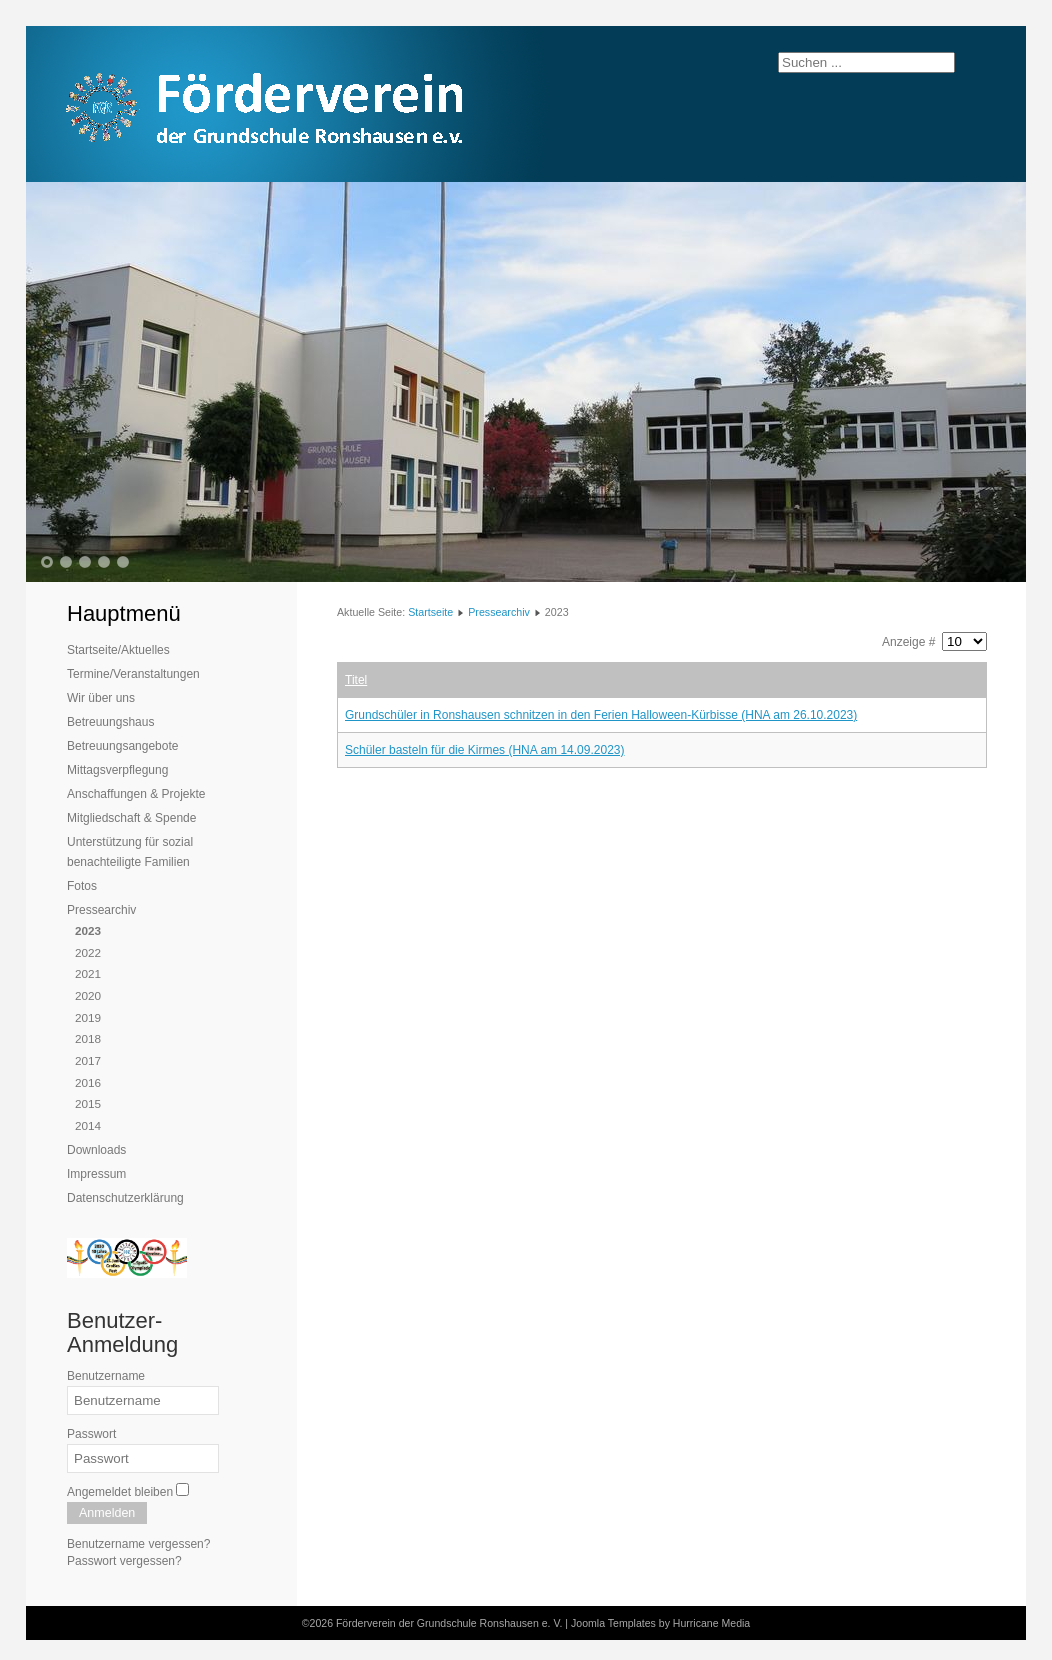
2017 (88, 1060)
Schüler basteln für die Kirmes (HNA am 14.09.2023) (484, 750)
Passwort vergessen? (124, 1561)
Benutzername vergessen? (138, 1544)
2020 (88, 995)
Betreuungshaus (110, 722)
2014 (88, 1125)
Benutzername (106, 1376)
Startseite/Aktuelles (118, 650)
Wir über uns (101, 698)
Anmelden (107, 1513)
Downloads (96, 1150)
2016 (88, 1082)
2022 (88, 952)
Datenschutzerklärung (125, 1198)
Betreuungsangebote (122, 746)
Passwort (91, 1434)
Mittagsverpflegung (117, 770)
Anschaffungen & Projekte (136, 794)
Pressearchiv (101, 910)
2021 (88, 973)
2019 (88, 1017)
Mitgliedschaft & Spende (131, 818)
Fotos (82, 886)
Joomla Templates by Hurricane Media (660, 1623)
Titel (356, 680)
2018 (88, 1038)
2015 (88, 1103)
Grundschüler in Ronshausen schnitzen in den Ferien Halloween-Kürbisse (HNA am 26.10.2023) (601, 715)
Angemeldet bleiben (120, 1492)
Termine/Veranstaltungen (133, 674)
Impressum (96, 1174)
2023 (88, 930)
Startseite (430, 612)
